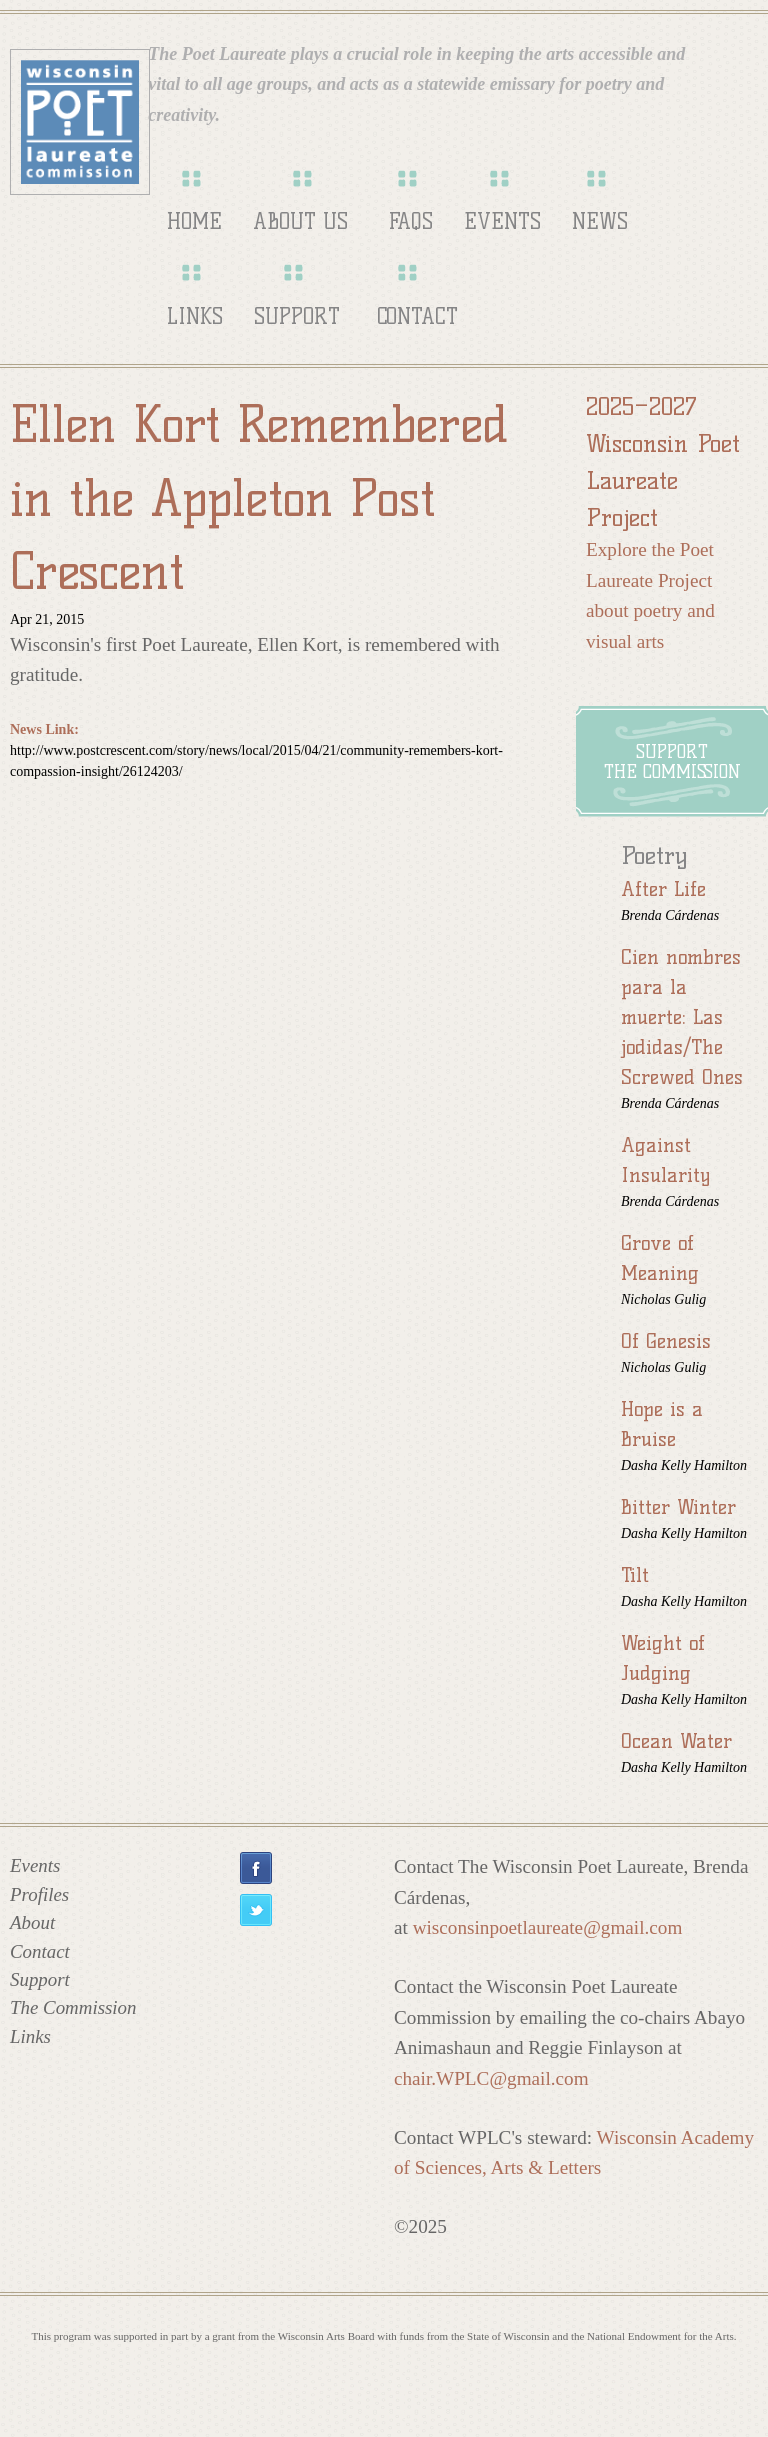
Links (195, 316)
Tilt (635, 1575)
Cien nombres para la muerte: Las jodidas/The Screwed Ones (682, 1017)
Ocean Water (676, 1741)
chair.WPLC (491, 2078)
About (32, 1922)
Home (194, 221)
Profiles (39, 1894)
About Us (300, 221)
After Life (663, 889)
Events (502, 221)
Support (297, 316)
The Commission (73, 2007)
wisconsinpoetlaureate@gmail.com (548, 1927)
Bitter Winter (678, 1507)
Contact (417, 316)
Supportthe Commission (672, 762)
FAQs (411, 221)
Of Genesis (666, 1341)
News (600, 221)
